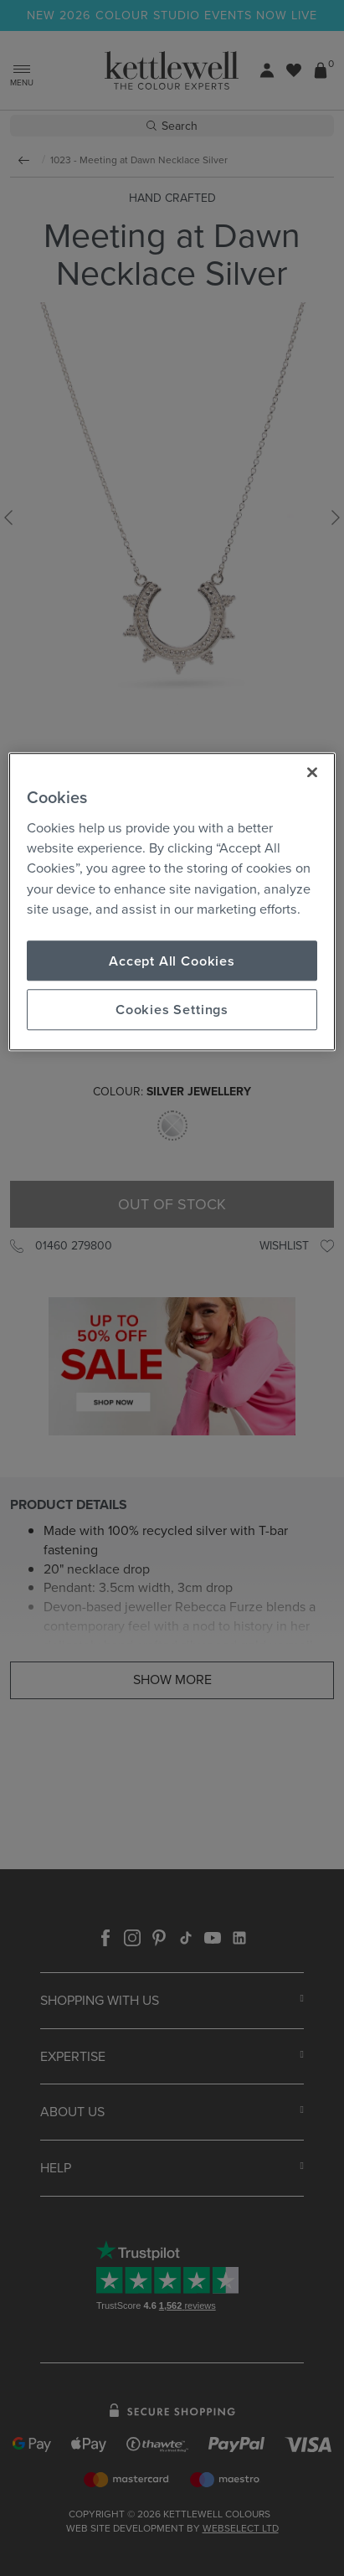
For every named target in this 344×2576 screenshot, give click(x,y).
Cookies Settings (172, 1010)
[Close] (312, 772)
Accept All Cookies (172, 961)
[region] (171, 901)
